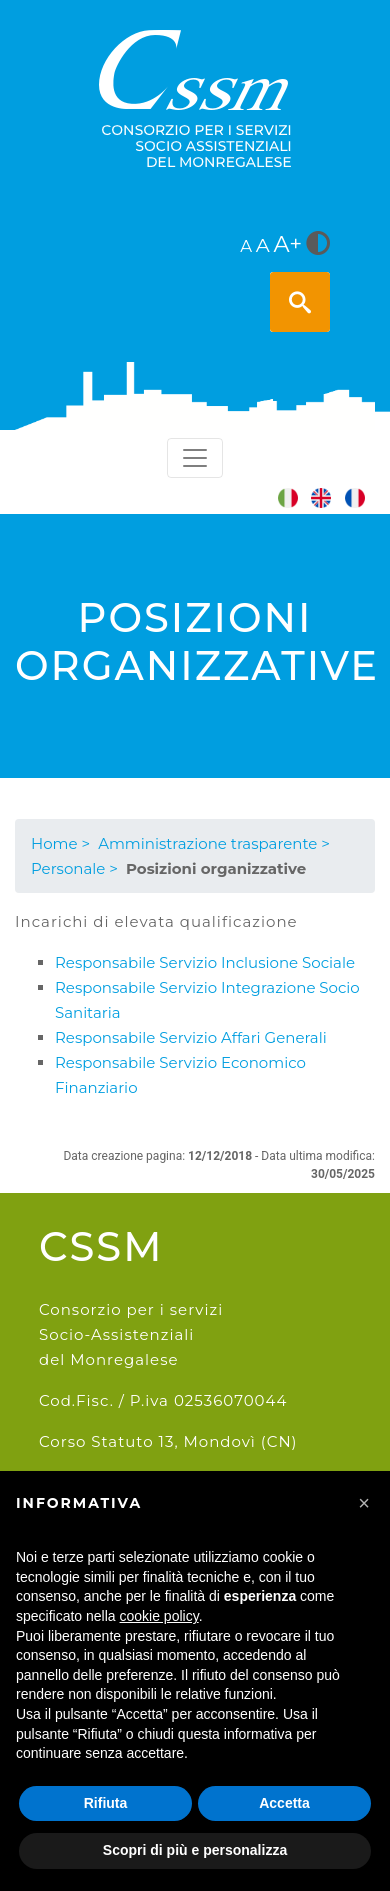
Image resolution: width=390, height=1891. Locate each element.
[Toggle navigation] (195, 458)
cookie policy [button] (159, 1616)
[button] (364, 1503)
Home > (60, 843)
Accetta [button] (284, 1803)
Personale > (74, 868)
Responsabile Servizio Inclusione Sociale (205, 962)
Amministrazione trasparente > (214, 843)
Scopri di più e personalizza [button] (195, 1850)
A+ (288, 244)
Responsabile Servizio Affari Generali (191, 1037)
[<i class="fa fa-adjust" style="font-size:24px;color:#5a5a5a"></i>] (318, 245)
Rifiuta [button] (106, 1803)
